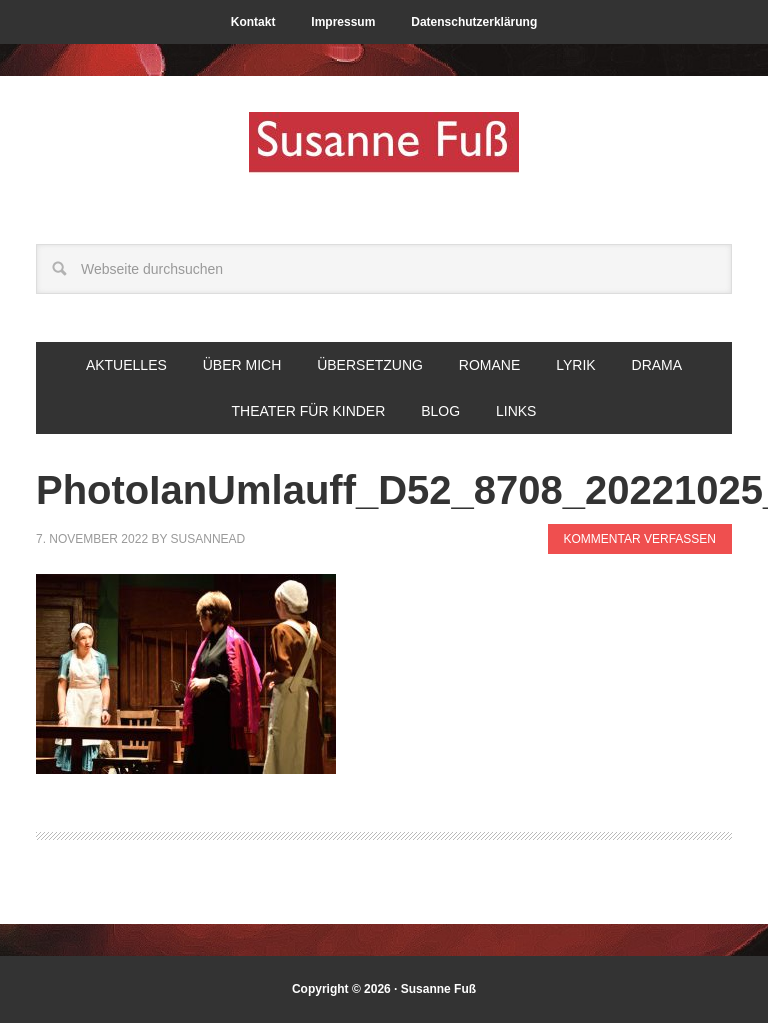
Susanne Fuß (384, 152)
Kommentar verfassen (640, 539)
